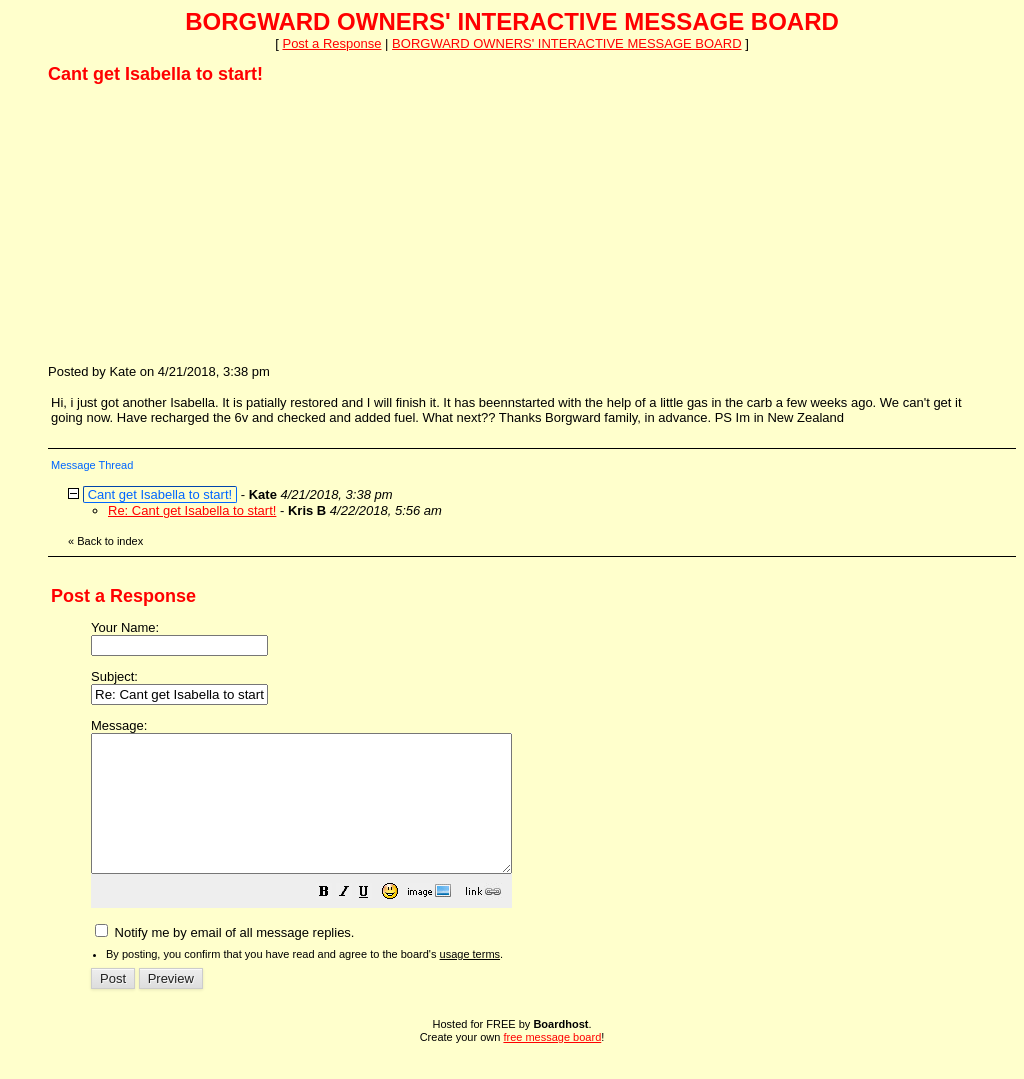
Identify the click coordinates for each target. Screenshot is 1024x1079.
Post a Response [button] (331, 43)
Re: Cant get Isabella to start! (192, 510)
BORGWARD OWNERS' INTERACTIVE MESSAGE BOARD (566, 43)
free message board (552, 1064)
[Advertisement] (198, 223)
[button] (374, 921)
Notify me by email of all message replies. (224, 959)
